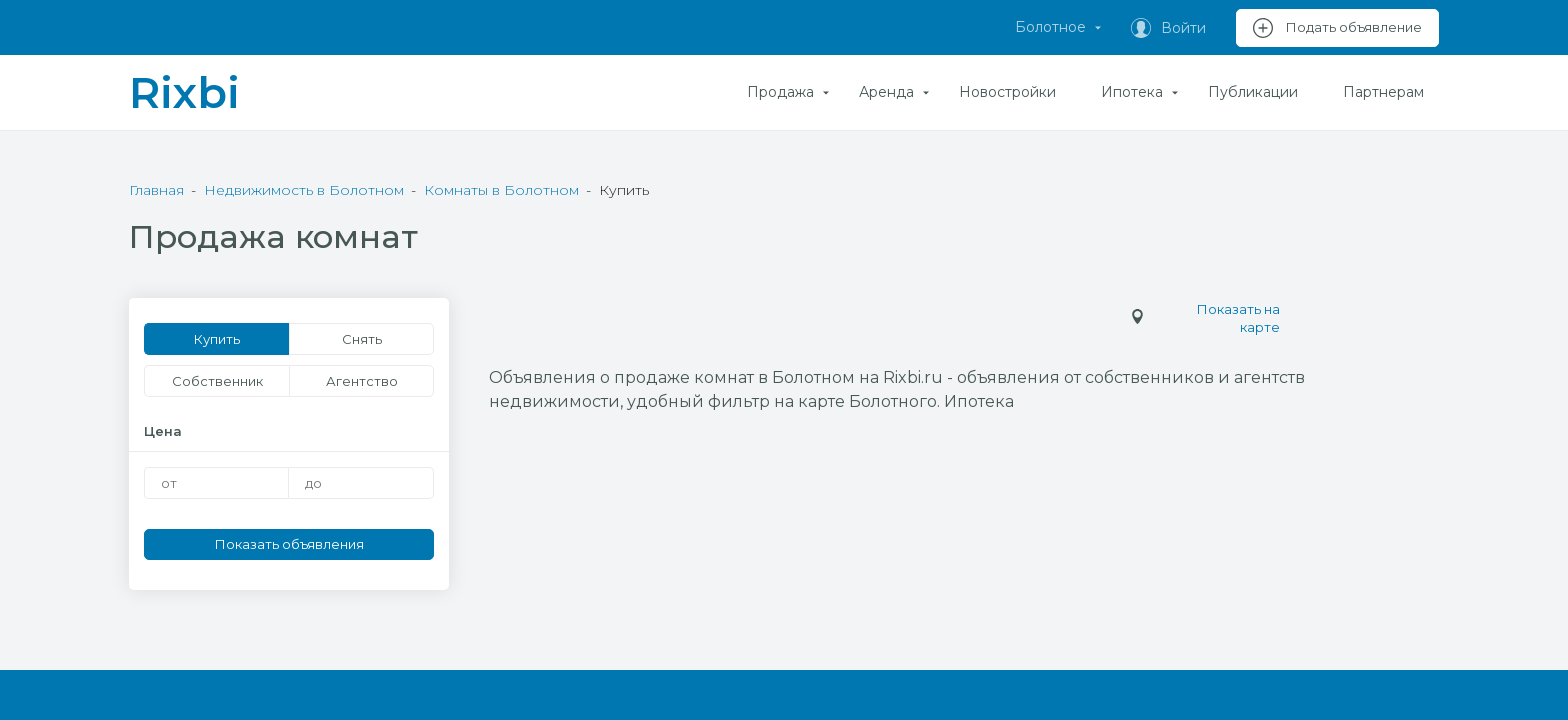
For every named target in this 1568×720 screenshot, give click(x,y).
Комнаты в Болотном (501, 190)
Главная (156, 190)
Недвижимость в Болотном (304, 190)
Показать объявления (289, 544)
